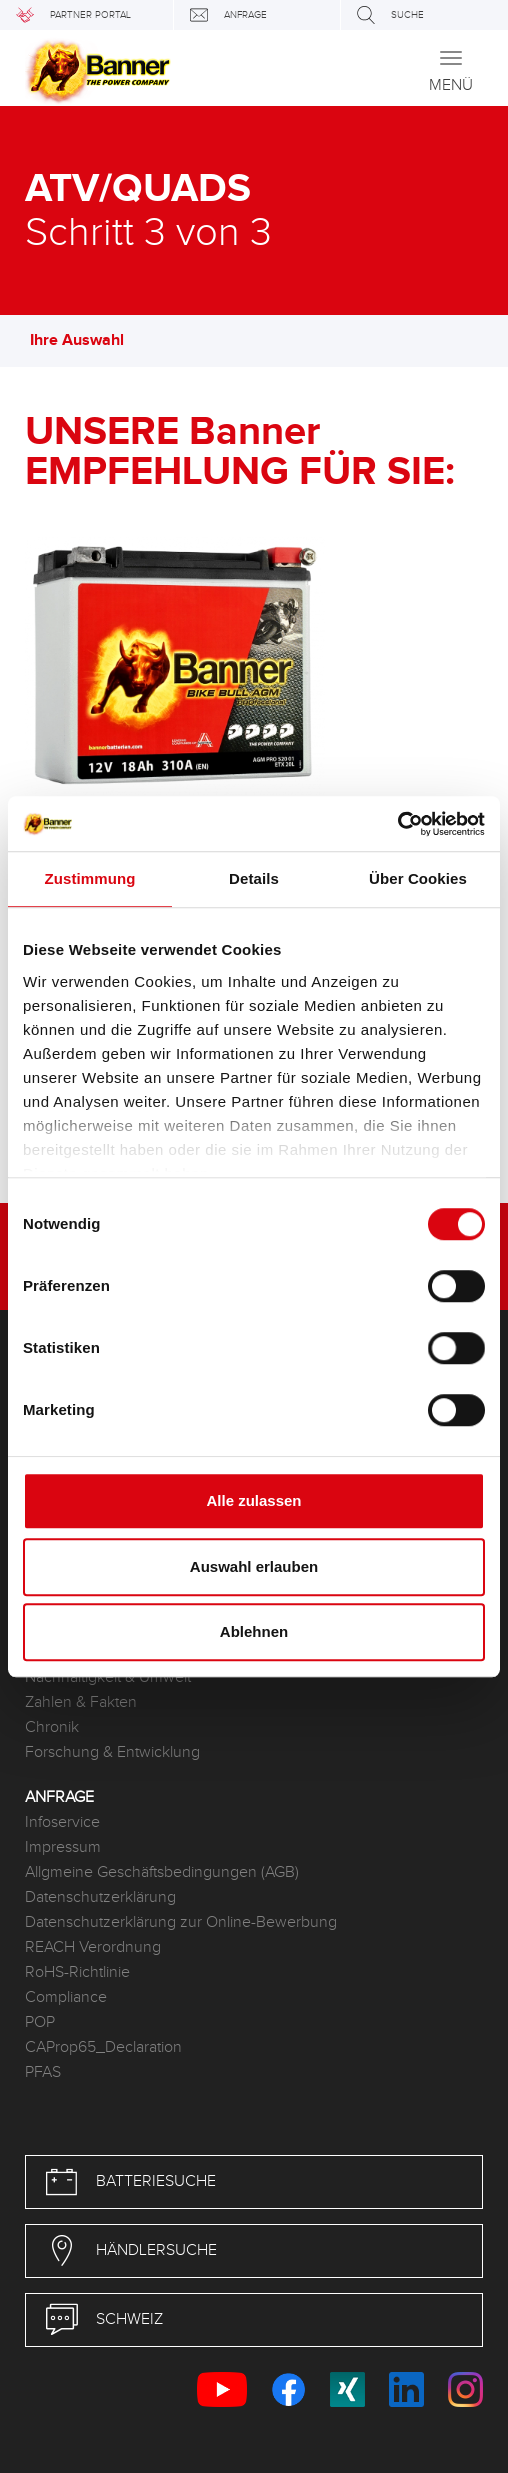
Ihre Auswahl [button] (87, 340)
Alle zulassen (253, 1500)
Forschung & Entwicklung (112, 1752)
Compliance (66, 1997)
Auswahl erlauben (254, 1566)
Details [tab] (254, 878)
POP (40, 2022)
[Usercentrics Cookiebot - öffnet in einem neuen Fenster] (397, 824)
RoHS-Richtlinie (77, 1972)
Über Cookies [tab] (418, 878)
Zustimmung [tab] (90, 878)
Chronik (52, 1727)
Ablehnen (254, 1631)
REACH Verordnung (93, 1947)
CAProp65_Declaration (103, 2047)
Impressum (63, 1847)
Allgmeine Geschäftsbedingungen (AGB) (162, 1872)
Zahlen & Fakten (81, 1702)
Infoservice (62, 1822)
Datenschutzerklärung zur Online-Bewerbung (181, 1922)
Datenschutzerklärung (100, 1897)
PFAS (43, 2072)
